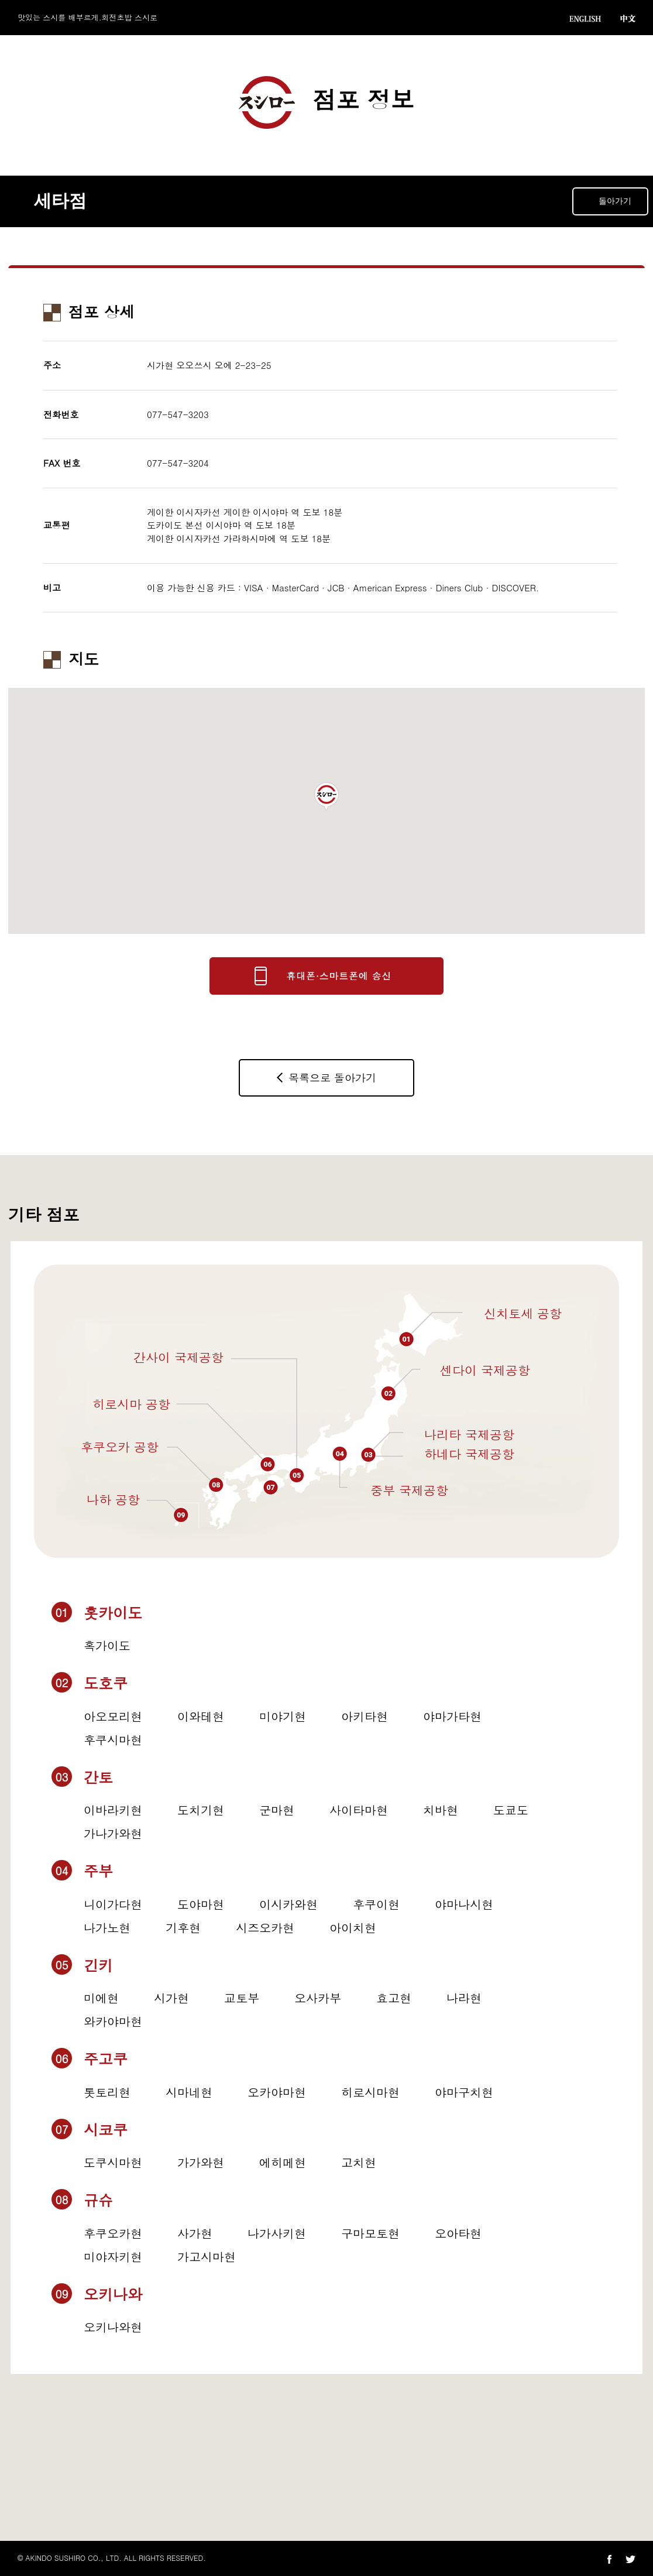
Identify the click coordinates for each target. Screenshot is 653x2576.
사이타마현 (358, 1809)
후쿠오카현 (113, 2233)
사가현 (194, 2233)
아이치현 (352, 1927)
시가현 (171, 1997)
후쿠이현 (376, 1904)
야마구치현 (464, 2092)
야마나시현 (464, 1904)
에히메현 (282, 2162)
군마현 (276, 1809)
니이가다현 (113, 1904)
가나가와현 (113, 1833)
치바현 (440, 1809)
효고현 (393, 1997)
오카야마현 (277, 2092)
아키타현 (364, 1716)
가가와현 (200, 2162)
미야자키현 (113, 2256)
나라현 (464, 1997)
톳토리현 (107, 2092)
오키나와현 (113, 2326)
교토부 (241, 1997)
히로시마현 (370, 2092)
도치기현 (200, 1809)
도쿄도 (510, 1809)
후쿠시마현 (113, 1739)
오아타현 (458, 2233)
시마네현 (189, 2092)
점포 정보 (326, 102)
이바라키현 (113, 1809)
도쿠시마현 (113, 2162)
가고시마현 (206, 2256)
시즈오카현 (265, 1927)
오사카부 (317, 1997)
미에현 (101, 1997)
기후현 (183, 1927)
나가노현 (107, 1927)
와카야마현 (113, 2021)
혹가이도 (107, 1645)
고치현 (358, 2162)
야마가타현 (452, 1716)
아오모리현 (113, 1716)
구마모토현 (370, 2233)
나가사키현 (277, 2233)
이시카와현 (288, 1904)
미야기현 (282, 1716)
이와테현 (200, 1716)
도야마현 (200, 1904)
